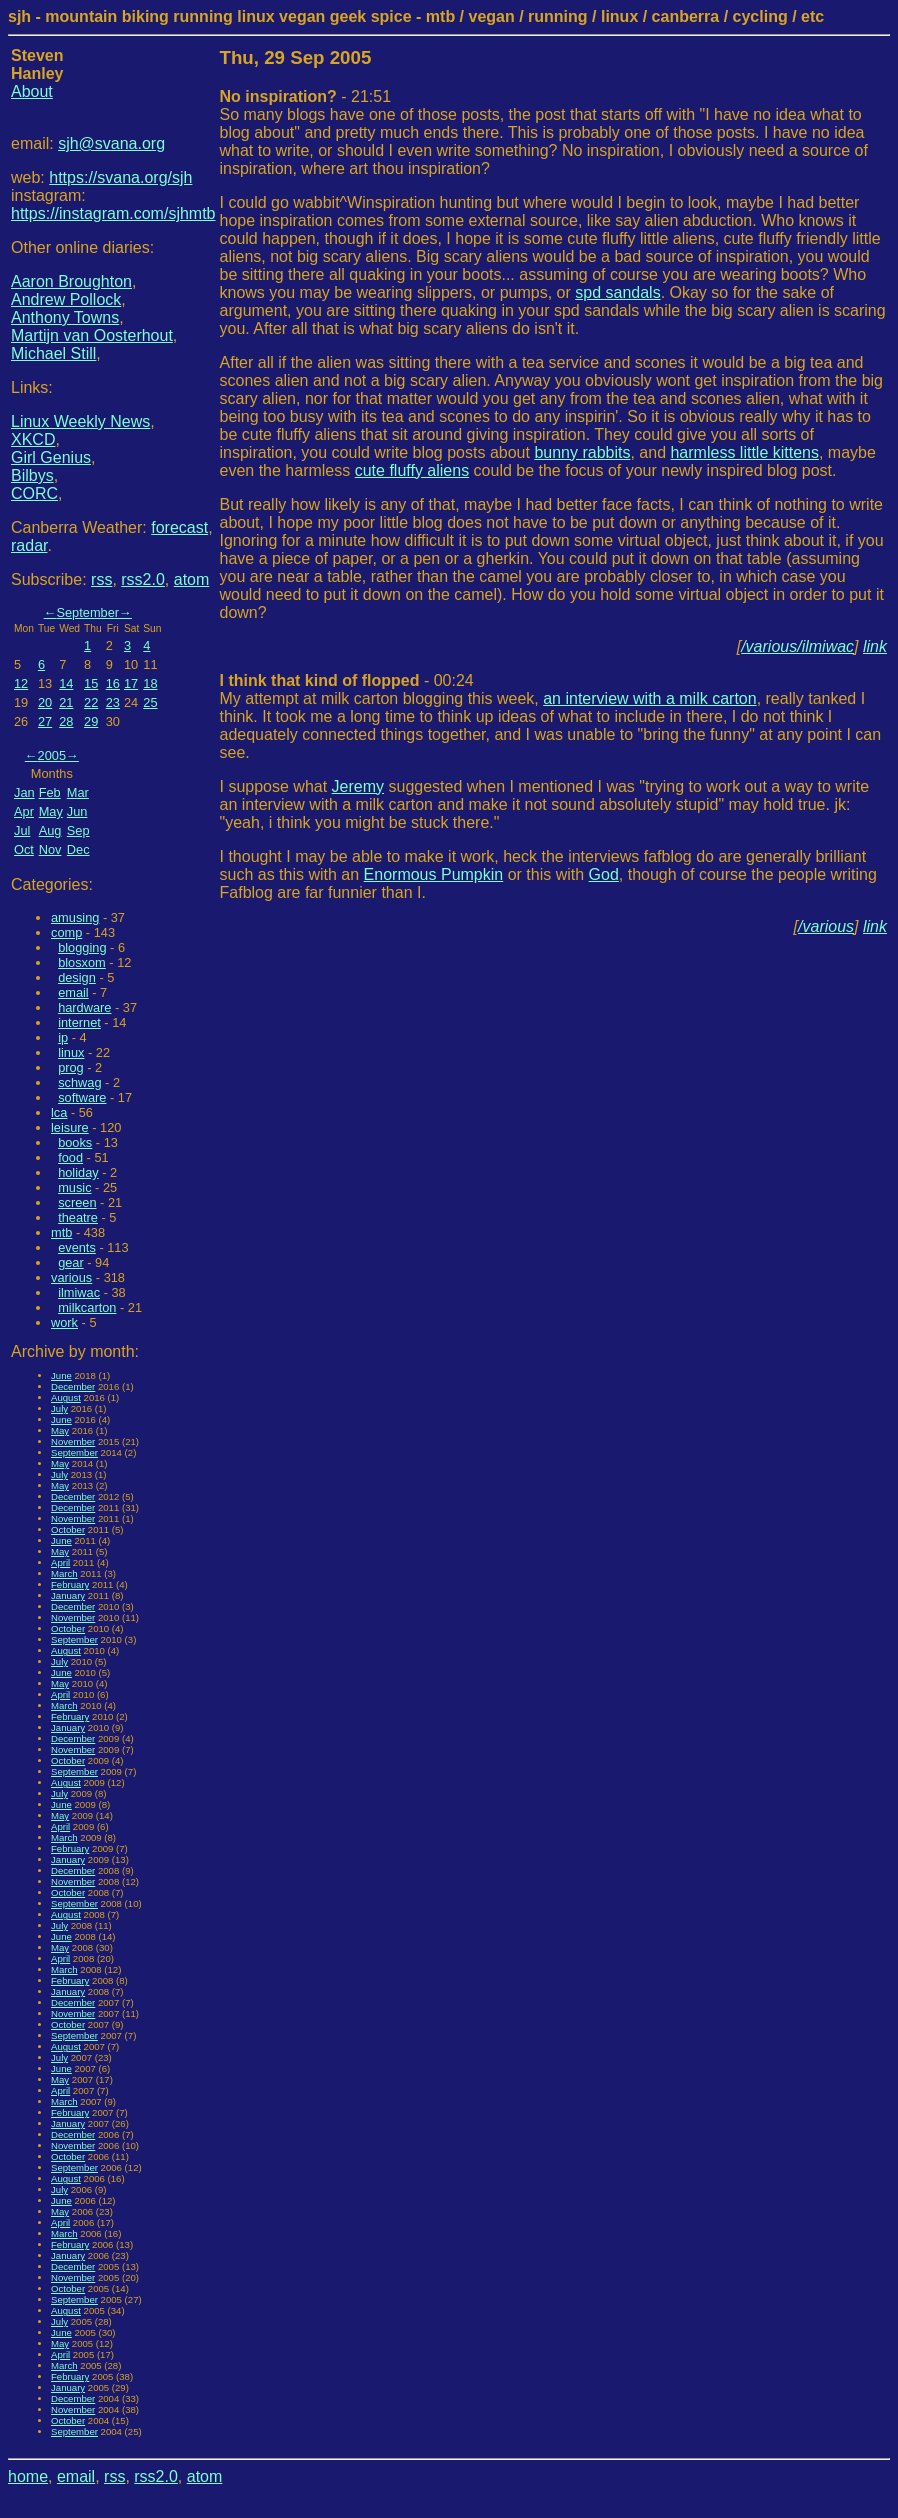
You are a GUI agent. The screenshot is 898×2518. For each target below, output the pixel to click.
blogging (82, 947)
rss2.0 (143, 579)
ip (63, 1037)
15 (91, 683)
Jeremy (358, 786)
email (73, 992)
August (66, 1397)
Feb (50, 792)
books (75, 1142)
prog (71, 1067)
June (61, 1375)
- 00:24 (347, 680)
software (82, 1097)
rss (101, 579)
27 (45, 721)
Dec (78, 849)
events (77, 1247)
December (73, 1386)
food (70, 1157)
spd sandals (617, 292)
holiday (78, 1172)
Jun (77, 811)
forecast (179, 527)
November (73, 1441)
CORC (34, 493)
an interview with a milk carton (649, 698)
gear (71, 1262)
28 (66, 721)
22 (91, 702)
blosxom (82, 962)
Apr (24, 811)
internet (79, 1022)
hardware (84, 1007)
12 (21, 683)
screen (77, 1202)
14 (66, 683)
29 (91, 721)
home (28, 2476)
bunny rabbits (582, 452)
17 (131, 683)
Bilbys (32, 475)
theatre (78, 1217)
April (60, 1562)
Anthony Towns (65, 317)
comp (66, 932)
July (59, 1408)
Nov (50, 849)
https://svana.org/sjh (120, 177)
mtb (61, 1232)
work (64, 1322)
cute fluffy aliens (412, 470)
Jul (22, 830)
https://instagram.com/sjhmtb (113, 213)
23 (113, 702)
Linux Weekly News (80, 421)
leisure (70, 1127)
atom (192, 579)
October (68, 1529)
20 (45, 702)
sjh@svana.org (111, 143)
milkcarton (87, 1307)
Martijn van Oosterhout (92, 335)
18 (150, 683)
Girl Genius (51, 457)
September (87, 612)
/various (826, 926)
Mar (78, 792)
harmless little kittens (744, 452)
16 (113, 683)
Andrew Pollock (66, 299)
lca (59, 1112)
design (77, 977)
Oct (24, 849)
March (64, 1573)
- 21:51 (306, 96)
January (68, 1595)
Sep (78, 830)
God (604, 874)
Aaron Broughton (71, 281)
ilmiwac (79, 1292)
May (51, 811)
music (74, 1187)
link (875, 646)
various (71, 1277)
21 (66, 702)
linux (71, 1052)
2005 (52, 755)
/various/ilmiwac (797, 646)
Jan (24, 792)
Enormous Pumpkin (434, 874)
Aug (50, 830)
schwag (79, 1082)
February (70, 1584)
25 (150, 702)
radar (29, 545)
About (32, 91)
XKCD (33, 439)
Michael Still (53, 353)
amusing (75, 917)
